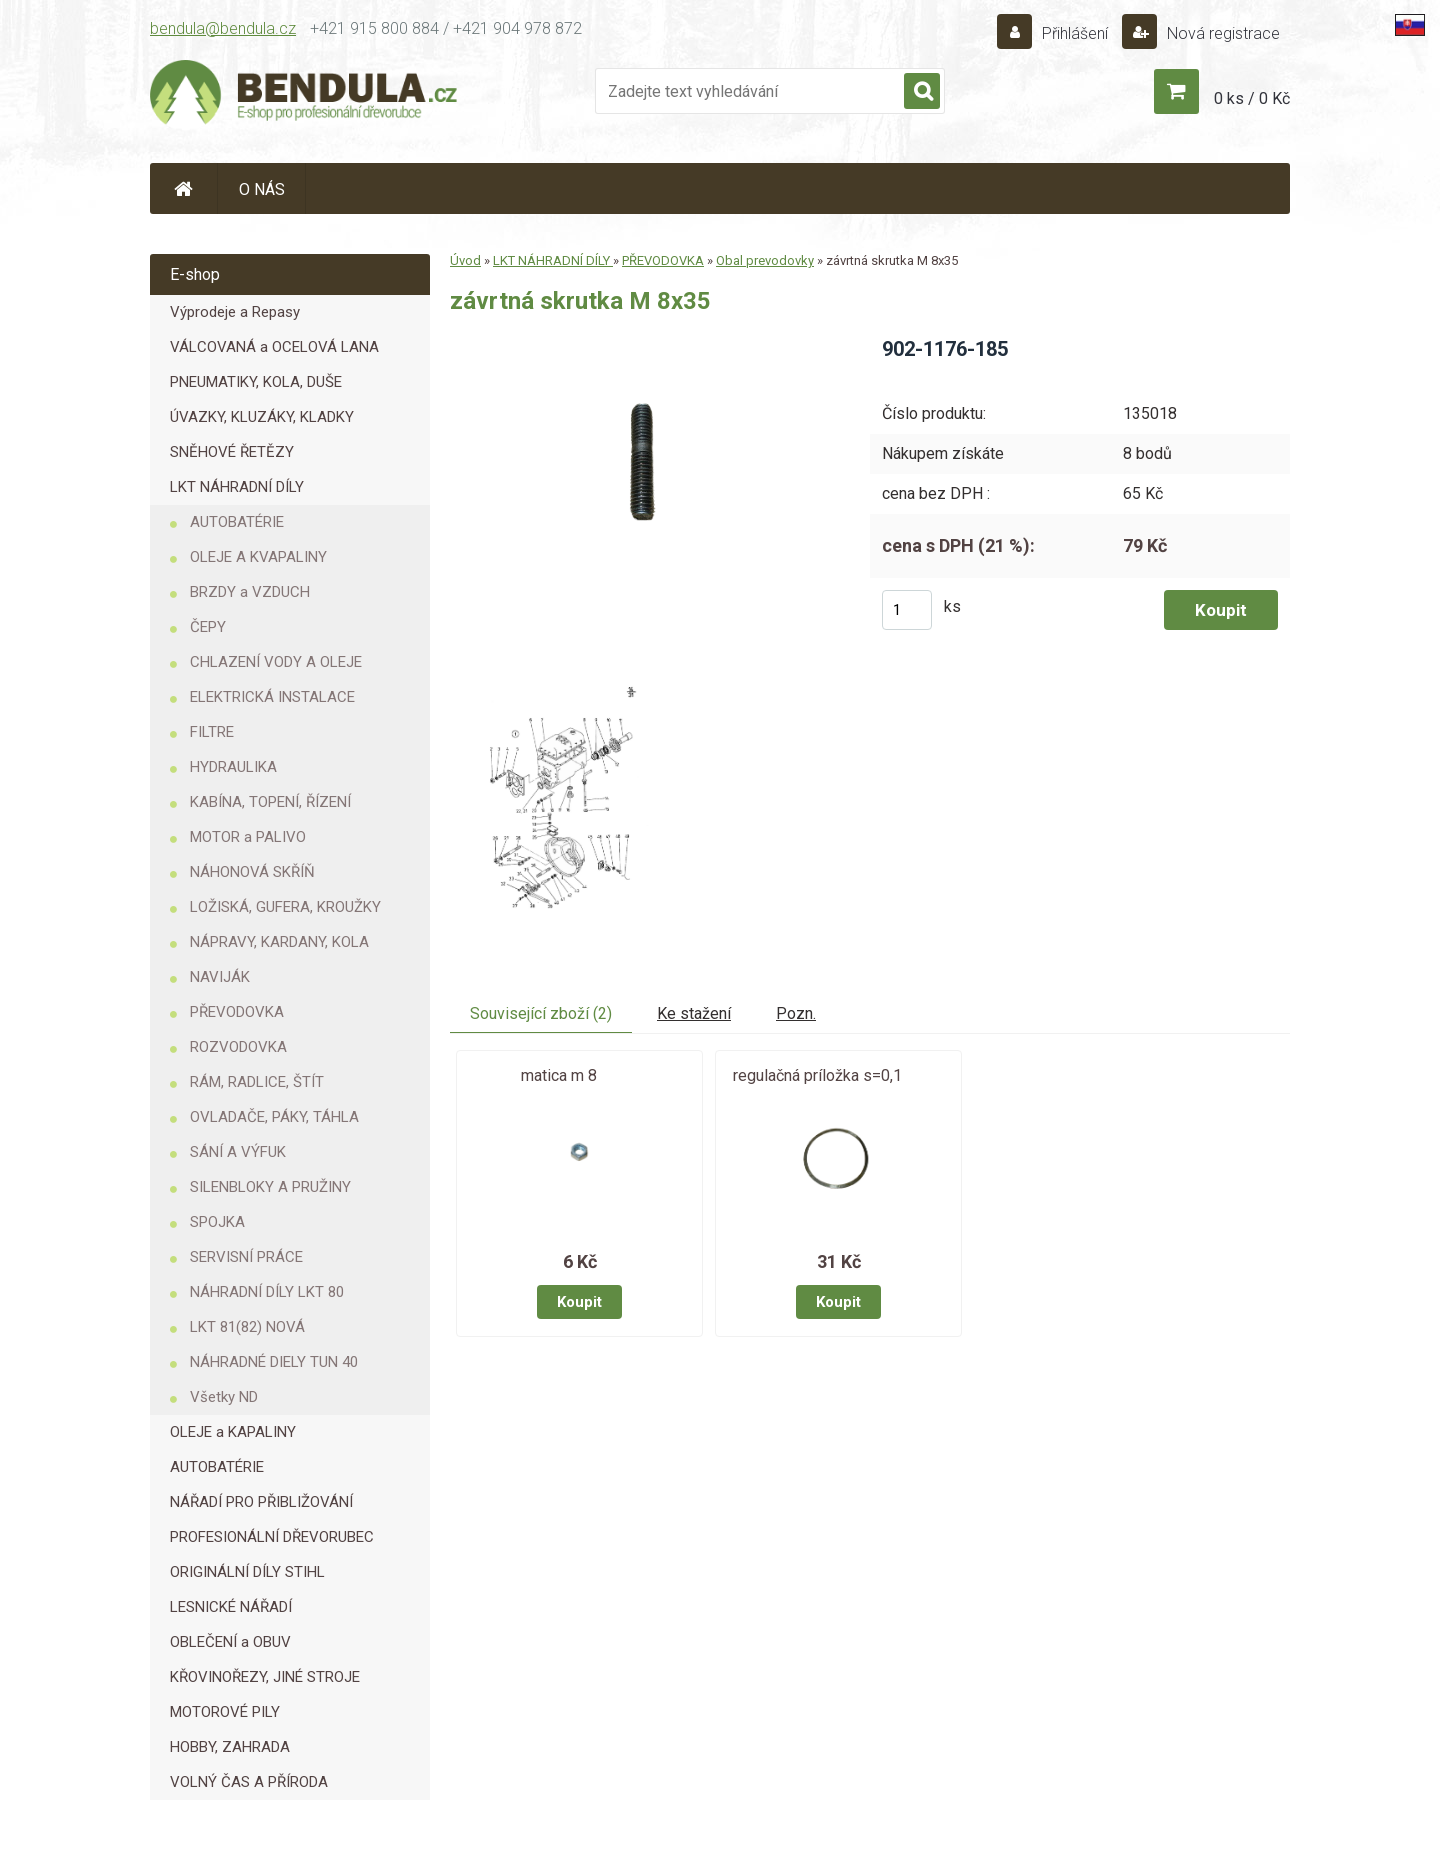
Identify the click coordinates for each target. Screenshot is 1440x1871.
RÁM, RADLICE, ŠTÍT (257, 1082)
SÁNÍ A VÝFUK (238, 1152)
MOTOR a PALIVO (248, 837)
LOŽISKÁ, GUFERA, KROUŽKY (285, 907)
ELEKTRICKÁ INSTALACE (272, 697)
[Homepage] (184, 188)
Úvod (465, 260)
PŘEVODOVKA (237, 1012)
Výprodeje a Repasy (235, 312)
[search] (922, 92)
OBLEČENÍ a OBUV (230, 1642)
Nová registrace (1221, 33)
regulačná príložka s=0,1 (817, 1075)
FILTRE (212, 732)
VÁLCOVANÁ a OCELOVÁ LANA (274, 347)
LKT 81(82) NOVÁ (247, 1327)
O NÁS (262, 189)
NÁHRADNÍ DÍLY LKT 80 (267, 1292)
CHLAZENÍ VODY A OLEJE (276, 662)
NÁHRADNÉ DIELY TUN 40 (274, 1362)
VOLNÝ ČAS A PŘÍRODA (249, 1782)
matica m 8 (559, 1075)
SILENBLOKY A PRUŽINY (270, 1187)
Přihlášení (1075, 33)
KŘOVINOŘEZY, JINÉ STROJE (265, 1677)
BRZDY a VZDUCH (250, 592)
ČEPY (208, 627)
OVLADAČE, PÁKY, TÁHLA (274, 1117)
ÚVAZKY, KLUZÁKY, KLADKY (262, 417)
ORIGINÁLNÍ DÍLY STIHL (247, 1572)
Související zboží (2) (541, 1013)
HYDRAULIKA (233, 767)
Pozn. (796, 1013)
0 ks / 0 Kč (1252, 98)
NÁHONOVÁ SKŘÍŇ (252, 872)
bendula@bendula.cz (223, 28)
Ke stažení (694, 1013)
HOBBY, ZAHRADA (230, 1747)
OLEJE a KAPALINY (233, 1432)
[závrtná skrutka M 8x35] (643, 342)
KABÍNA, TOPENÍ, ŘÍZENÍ (270, 802)
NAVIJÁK (220, 977)
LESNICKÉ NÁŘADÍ (231, 1607)
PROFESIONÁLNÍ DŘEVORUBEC (272, 1537)
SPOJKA (217, 1222)
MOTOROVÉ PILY (225, 1712)
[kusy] (907, 610)
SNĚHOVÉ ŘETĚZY (232, 452)
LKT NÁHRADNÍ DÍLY (237, 487)
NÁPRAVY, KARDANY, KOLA (279, 942)
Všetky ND (224, 1397)
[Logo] (305, 96)
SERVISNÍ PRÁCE (246, 1257)
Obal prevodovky (765, 260)
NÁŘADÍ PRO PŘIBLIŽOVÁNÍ (261, 1502)
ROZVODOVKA (238, 1047)
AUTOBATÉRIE (237, 522)
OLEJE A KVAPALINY (258, 557)
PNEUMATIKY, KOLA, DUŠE (256, 382)
